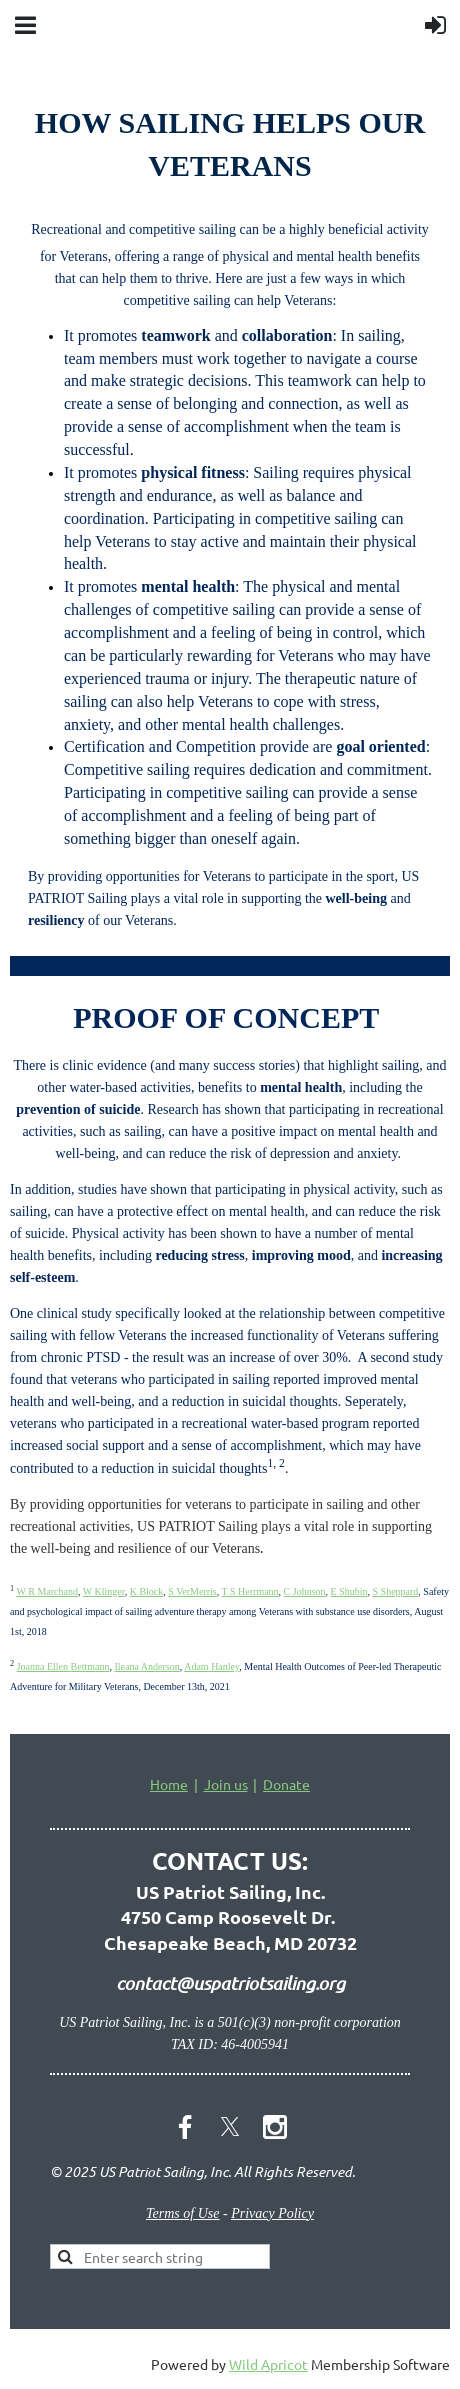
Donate (286, 1784)
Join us (226, 1784)
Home (169, 1784)
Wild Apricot (268, 2364)
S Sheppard (396, 1591)
